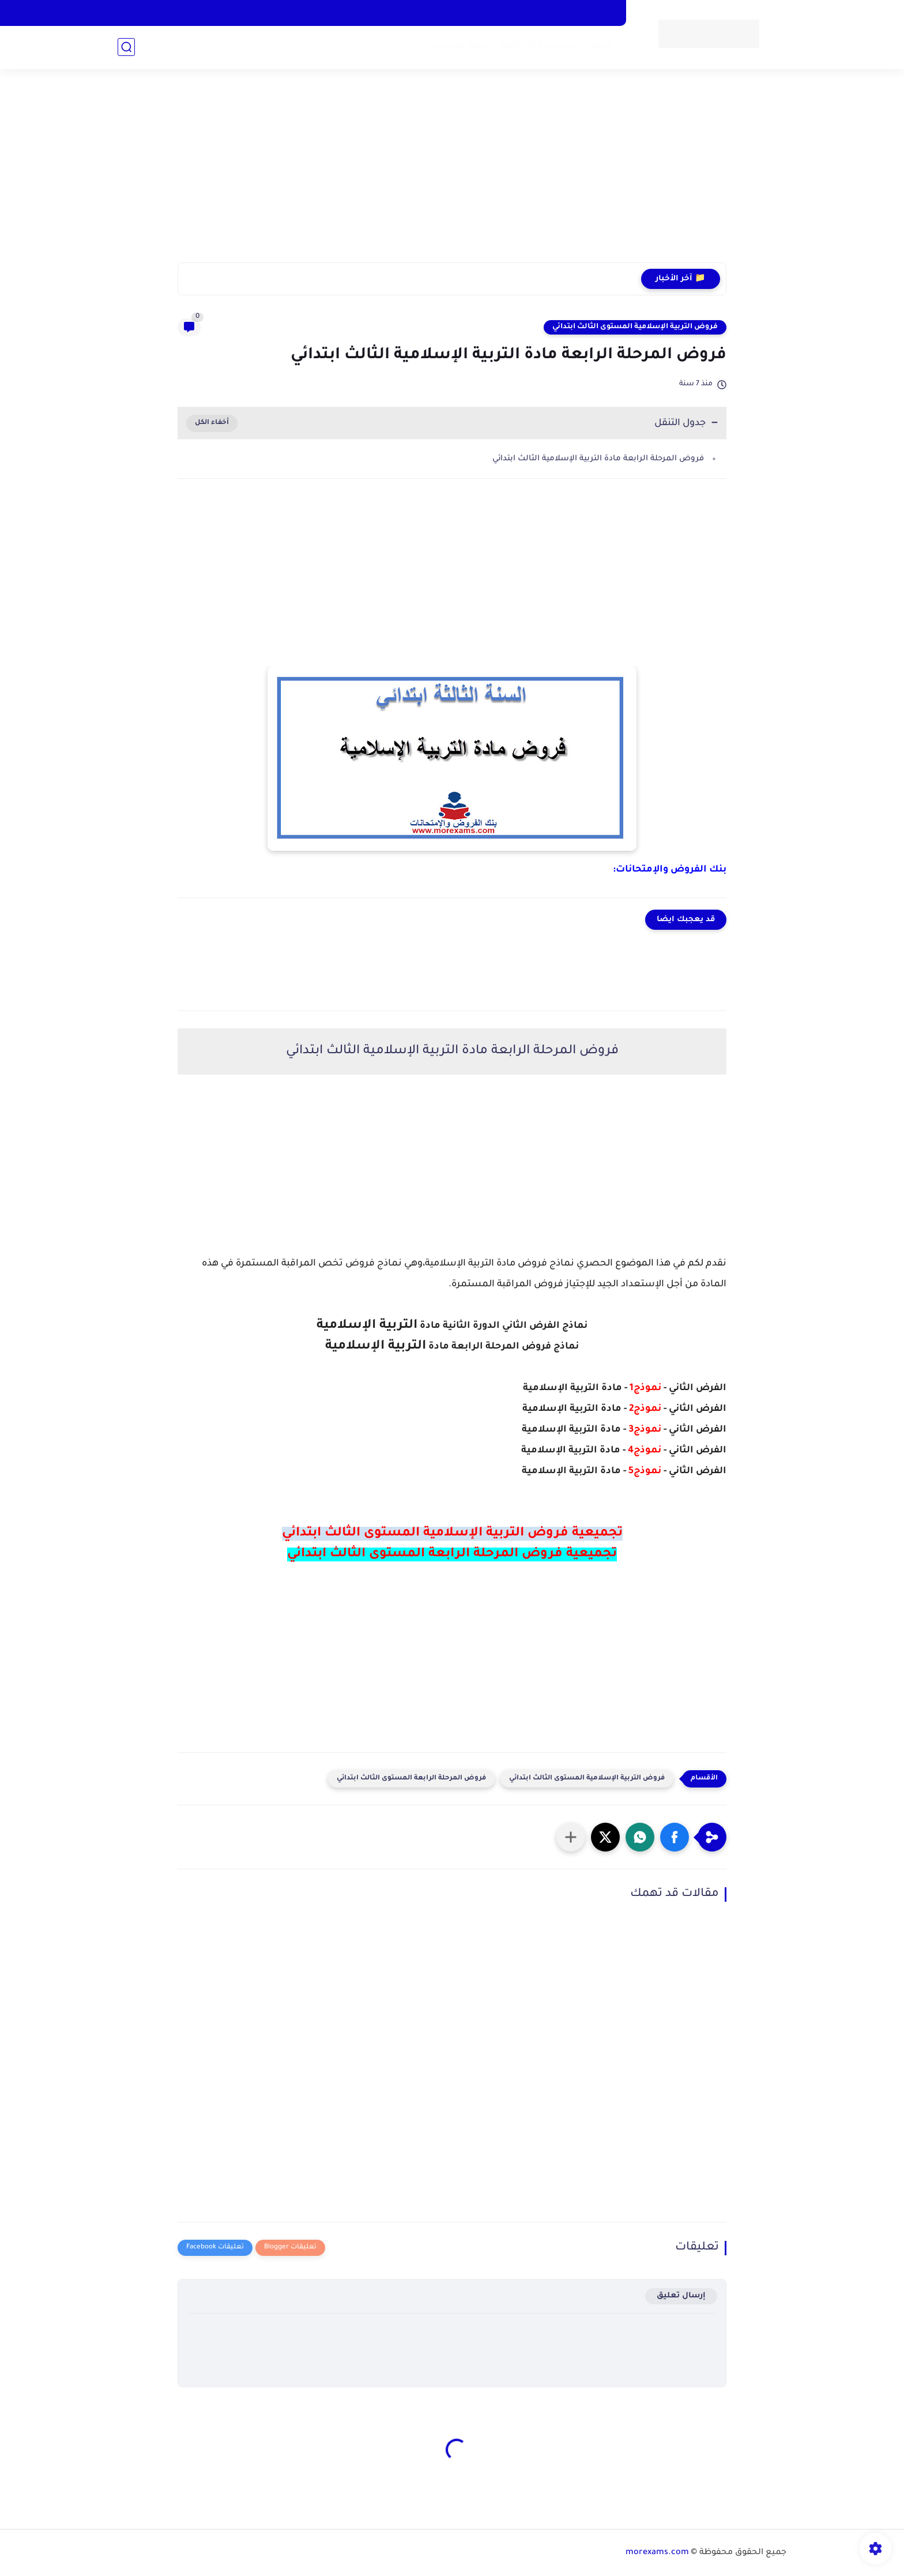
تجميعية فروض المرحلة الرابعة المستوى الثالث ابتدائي (452, 1554)
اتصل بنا (599, 13)
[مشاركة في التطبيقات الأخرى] (570, 1837)
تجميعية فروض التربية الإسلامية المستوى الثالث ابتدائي (452, 1534)
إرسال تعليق (681, 2296)
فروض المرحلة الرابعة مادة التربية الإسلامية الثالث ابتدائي (598, 459)
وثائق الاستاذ (461, 46)
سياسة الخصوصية (538, 13)
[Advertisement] (452, 173)
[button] (674, 1837)
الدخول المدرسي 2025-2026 (556, 46)
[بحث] (126, 47)
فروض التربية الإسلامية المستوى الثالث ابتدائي (635, 327)
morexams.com (657, 2553)
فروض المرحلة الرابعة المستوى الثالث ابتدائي (411, 1778)
